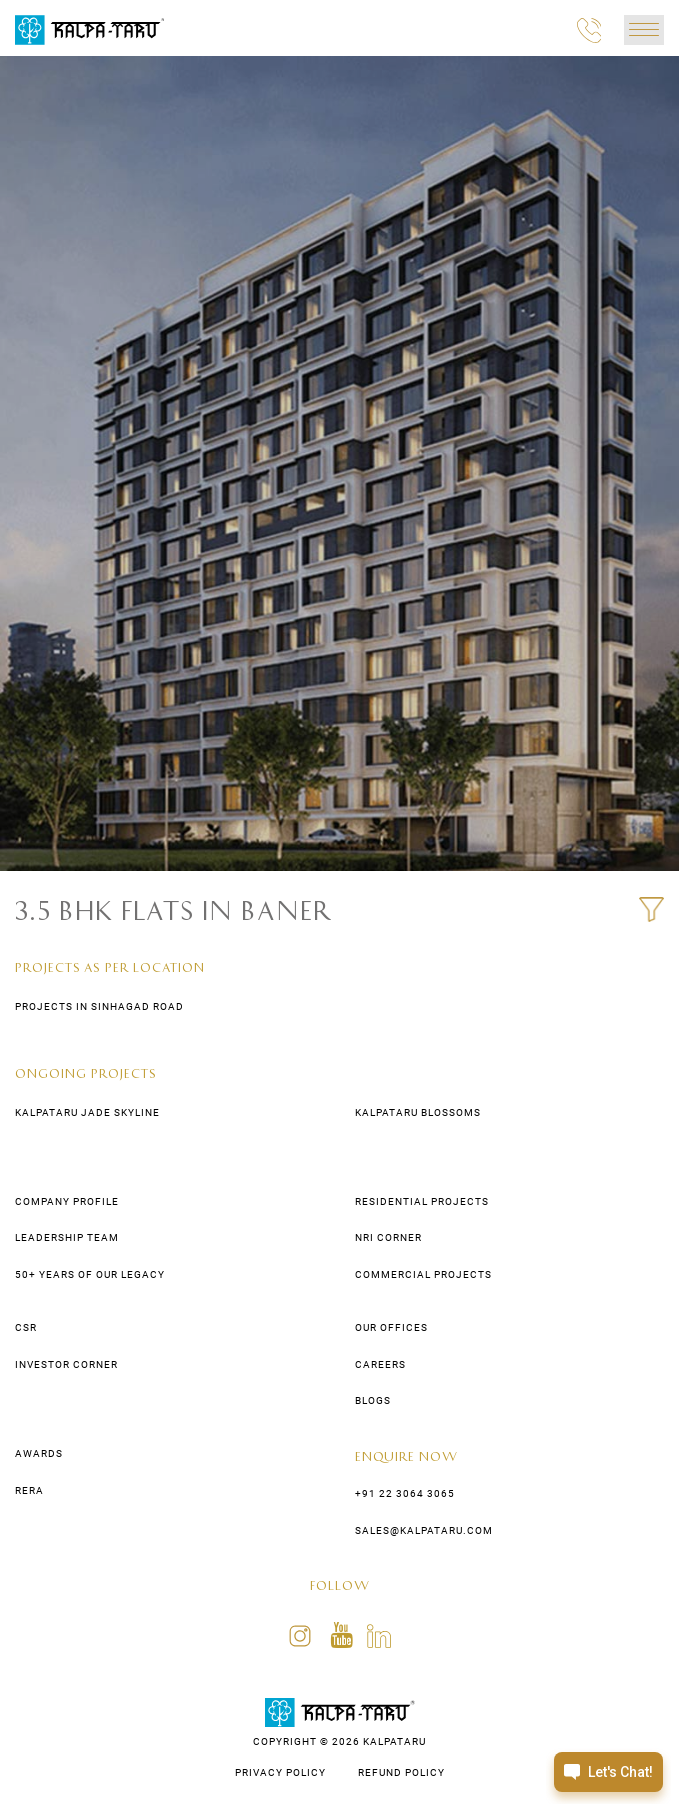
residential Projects (422, 1201)
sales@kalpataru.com (424, 1530)
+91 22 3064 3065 (405, 1493)
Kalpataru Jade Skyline (87, 1112)
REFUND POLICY (401, 1772)
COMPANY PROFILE (67, 1201)
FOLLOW (340, 1584)
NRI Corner (388, 1237)
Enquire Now (406, 1455)
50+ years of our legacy (90, 1274)
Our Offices (391, 1327)
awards (39, 1453)
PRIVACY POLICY (280, 1772)
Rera (29, 1490)
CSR (26, 1327)
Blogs (373, 1400)
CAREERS (380, 1364)
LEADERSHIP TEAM (67, 1237)
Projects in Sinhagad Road (99, 1006)
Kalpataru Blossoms (418, 1112)
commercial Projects (423, 1274)
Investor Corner (66, 1364)
